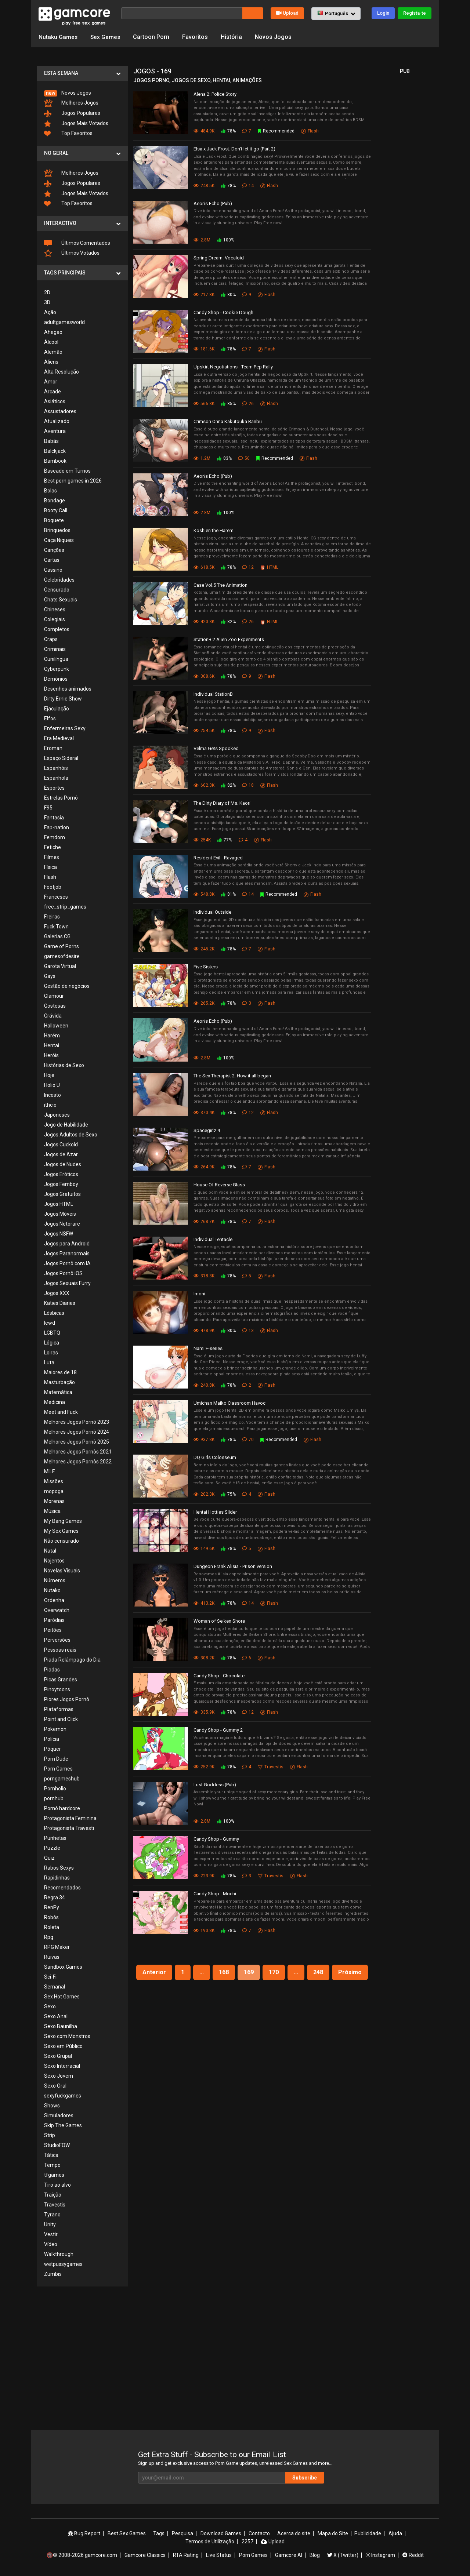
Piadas (52, 1670)
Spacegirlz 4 (207, 1130)
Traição (52, 2195)
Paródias (54, 1620)
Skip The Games (63, 2125)
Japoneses (57, 1115)
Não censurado (61, 1541)
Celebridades (59, 580)
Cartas (51, 560)
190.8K (204, 1930)
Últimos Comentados (77, 243)
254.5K (204, 730)
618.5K (204, 567)
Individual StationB (213, 694)
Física (50, 867)
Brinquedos (57, 530)
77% (224, 839)
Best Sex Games (127, 2533)
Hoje (49, 1075)
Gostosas (55, 1006)
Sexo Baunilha (60, 2026)
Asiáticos (54, 401)
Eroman (53, 748)
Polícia (51, 1739)
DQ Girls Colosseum (215, 1457)
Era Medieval (59, 738)
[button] (336, 13)
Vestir (51, 2234)
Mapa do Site (333, 2533)
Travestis (54, 2205)
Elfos (50, 718)
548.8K (204, 894)
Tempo (52, 2165)
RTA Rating (186, 2555)
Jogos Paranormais (67, 1253)
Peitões (53, 1630)
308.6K (204, 676)
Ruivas (51, 1957)
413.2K (204, 1603)
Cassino (53, 570)
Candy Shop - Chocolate (219, 1675)
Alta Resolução (61, 372)
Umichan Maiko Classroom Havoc (229, 1402)
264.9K (204, 1166)
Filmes (51, 857)
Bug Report (84, 2533)
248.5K (204, 185)
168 (224, 1971)
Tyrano (52, 2214)
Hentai (51, 1045)
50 (244, 458)
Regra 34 (54, 1897)
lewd (49, 1323)
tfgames (54, 2175)
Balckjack (55, 451)
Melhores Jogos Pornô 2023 (76, 1422)
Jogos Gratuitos (62, 1194)
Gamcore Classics (145, 2555)
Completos (56, 629)
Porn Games (58, 1769)
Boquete (54, 520)
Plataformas (58, 1709)
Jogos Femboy (61, 1184)
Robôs (51, 1917)
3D (47, 302)
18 (248, 785)
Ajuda (395, 2533)
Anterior (154, 1971)
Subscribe (304, 2477)
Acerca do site (293, 2533)
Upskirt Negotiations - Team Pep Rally (233, 367)
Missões (53, 1481)
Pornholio (55, 1788)
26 (248, 403)
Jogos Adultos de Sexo (70, 1135)
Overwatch (56, 1610)
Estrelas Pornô (61, 798)
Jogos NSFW (58, 1234)
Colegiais (54, 619)
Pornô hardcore (62, 1808)
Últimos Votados (72, 253)
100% (225, 240)
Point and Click (61, 1719)
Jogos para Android (67, 1244)
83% (224, 458)
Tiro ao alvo (57, 2185)
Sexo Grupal (58, 2056)
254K (202, 839)
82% (228, 621)
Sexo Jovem (58, 2076)
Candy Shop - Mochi (215, 1893)
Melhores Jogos (71, 103)
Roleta (51, 1927)
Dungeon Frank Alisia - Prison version (233, 1566)
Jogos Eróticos (61, 1174)
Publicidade (367, 2533)
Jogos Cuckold (61, 1144)
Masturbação (59, 1382)
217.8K (204, 294)
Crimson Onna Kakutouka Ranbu (228, 421)
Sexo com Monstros (67, 2036)
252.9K (204, 1766)
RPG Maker (57, 1947)
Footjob (52, 887)
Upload (287, 13)
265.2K (204, 1003)
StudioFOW (57, 2145)
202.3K (204, 1494)
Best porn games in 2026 (73, 481)
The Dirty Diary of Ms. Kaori (222, 803)
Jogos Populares (72, 113)
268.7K (204, 1221)
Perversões (57, 1640)
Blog (315, 2555)
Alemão (53, 352)
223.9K (204, 1875)
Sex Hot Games (62, 1997)
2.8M (202, 240)
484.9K (204, 131)
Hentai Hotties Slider (215, 1512)
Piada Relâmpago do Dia (72, 1660)
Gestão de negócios (67, 986)
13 (248, 1330)
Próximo (350, 1971)
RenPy (51, 1907)
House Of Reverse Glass (219, 1184)
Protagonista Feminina (70, 1818)
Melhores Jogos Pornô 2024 (76, 1432)
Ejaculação (56, 709)
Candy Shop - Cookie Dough (223, 312)
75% (228, 1494)
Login (383, 13)
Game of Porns (61, 946)
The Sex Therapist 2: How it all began (232, 1075)
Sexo (50, 2006)
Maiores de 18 (60, 1372)
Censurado (56, 590)
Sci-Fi (50, 1977)
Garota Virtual (60, 966)
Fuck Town (56, 926)
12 (248, 567)
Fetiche (52, 847)
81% (228, 894)
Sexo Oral (55, 2086)
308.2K (204, 1657)
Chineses (54, 609)
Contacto (259, 2533)
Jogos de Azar (61, 1154)
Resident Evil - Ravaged (218, 857)
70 (248, 1439)
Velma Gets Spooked (216, 748)
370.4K (204, 1112)
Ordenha (54, 1600)
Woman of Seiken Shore (219, 1621)
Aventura (55, 431)
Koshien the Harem (214, 530)
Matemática (58, 1392)
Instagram (380, 2555)
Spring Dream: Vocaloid (219, 258)
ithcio (50, 1105)
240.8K (204, 1384)
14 (248, 185)
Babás (51, 441)
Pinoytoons (57, 1689)
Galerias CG (57, 936)
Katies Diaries (59, 1303)
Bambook (55, 461)
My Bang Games (63, 1521)
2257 (247, 2541)
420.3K (204, 621)
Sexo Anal (56, 2016)
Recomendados (62, 1888)
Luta (49, 1362)
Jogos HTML (58, 1204)
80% (228, 294)
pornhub (54, 1798)
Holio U (52, 1085)
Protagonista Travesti (69, 1828)
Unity (50, 2224)
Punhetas (55, 1838)
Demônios (56, 679)
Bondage (54, 500)
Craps (51, 639)
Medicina (54, 1402)
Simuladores (58, 2115)
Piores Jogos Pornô (66, 1699)
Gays (49, 976)
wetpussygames (63, 2264)
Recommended (276, 131)
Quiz (49, 1858)
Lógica (51, 1343)
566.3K (204, 403)
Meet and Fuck (61, 1412)
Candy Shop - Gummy (216, 1839)
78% (228, 131)
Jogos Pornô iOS (63, 1273)
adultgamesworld (64, 322)
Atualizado (56, 421)
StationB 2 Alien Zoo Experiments (229, 639)
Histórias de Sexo (64, 1065)
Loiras (51, 1353)
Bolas (50, 491)
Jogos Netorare (62, 1224)
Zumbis (53, 2274)
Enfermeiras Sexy (65, 728)
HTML (269, 567)
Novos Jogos (274, 36)
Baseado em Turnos (67, 471)
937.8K (204, 1439)
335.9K (204, 1712)
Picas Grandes (60, 1679)
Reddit (413, 2555)
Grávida (53, 1016)
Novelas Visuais (62, 1570)
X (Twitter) (342, 2555)
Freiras (52, 917)
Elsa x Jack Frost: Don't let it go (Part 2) (234, 149)
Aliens (51, 362)
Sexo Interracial (62, 2066)
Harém (52, 1035)
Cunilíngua (56, 659)
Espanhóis (56, 768)
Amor (50, 382)
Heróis (51, 1055)
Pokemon (55, 1729)
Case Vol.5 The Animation (220, 584)
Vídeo (50, 2244)
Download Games (220, 2533)
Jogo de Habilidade (66, 1125)
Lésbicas (54, 1313)
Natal (50, 1551)
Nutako (52, 1590)
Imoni (199, 1293)
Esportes (54, 788)
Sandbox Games (63, 1967)
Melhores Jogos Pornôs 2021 (78, 1452)
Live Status (219, 2555)
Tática (51, 2155)
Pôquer (52, 1749)
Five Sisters (206, 966)
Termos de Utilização (209, 2541)
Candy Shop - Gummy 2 (218, 1730)
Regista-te (414, 13)
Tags (158, 2533)
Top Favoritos (68, 133)
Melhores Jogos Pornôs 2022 (78, 1462)
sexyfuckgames (62, 2096)
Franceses (56, 897)
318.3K (204, 1275)
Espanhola (56, 778)
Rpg (48, 1937)
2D (47, 292)
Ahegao (53, 332)
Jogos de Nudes (62, 1164)
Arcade (52, 391)
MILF (49, 1471)
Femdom (54, 837)
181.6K (204, 349)
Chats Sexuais (60, 600)
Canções (54, 550)
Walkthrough (58, 2254)
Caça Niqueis (59, 540)
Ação (50, 312)
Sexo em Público (63, 2046)
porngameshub (62, 1779)
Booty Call (55, 510)
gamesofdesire (62, 956)
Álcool (51, 342)
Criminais (55, 649)
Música (52, 1511)
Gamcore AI (288, 2555)
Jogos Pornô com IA (67, 1263)
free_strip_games (65, 907)
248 (318, 1971)
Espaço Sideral (61, 758)
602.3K (204, 785)
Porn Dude (56, 1759)
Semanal (54, 1987)
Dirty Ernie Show (63, 699)
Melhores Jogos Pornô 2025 (76, 1442)
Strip (49, 2135)
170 (274, 1971)
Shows (52, 2106)
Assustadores (60, 411)
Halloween (56, 1026)
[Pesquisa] (181, 13)
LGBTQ (52, 1333)
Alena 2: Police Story (215, 94)
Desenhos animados (67, 689)
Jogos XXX (56, 1293)
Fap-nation (56, 827)
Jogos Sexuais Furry (67, 1283)
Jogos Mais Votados (76, 123)
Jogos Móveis (60, 1214)
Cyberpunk (56, 669)
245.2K (204, 949)
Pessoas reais (60, 1650)
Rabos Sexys (59, 1868)
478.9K (204, 1330)
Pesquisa (182, 2533)
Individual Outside (212, 912)
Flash (50, 877)
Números (54, 1580)
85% (228, 403)
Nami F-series (208, 1348)
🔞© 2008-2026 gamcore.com (82, 2555)
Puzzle (52, 1848)
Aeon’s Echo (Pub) (213, 203)
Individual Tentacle (213, 1239)
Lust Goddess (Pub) (215, 1784)
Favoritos (196, 36)
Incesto (52, 1095)
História (232, 36)
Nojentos (54, 1561)
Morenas (54, 1501)
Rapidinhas (57, 1878)
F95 (48, 808)
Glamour (54, 996)
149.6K (204, 1548)
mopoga (54, 1491)
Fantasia (54, 818)
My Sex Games (61, 1531)
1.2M (202, 458)
